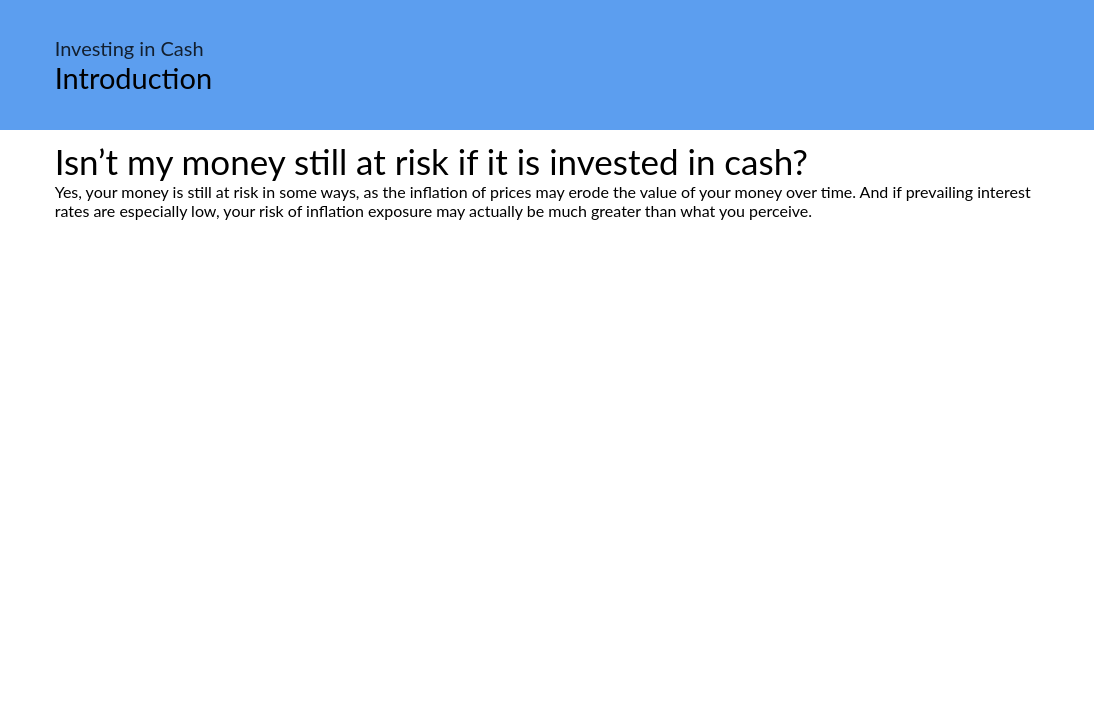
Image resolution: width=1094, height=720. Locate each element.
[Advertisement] (547, 408)
